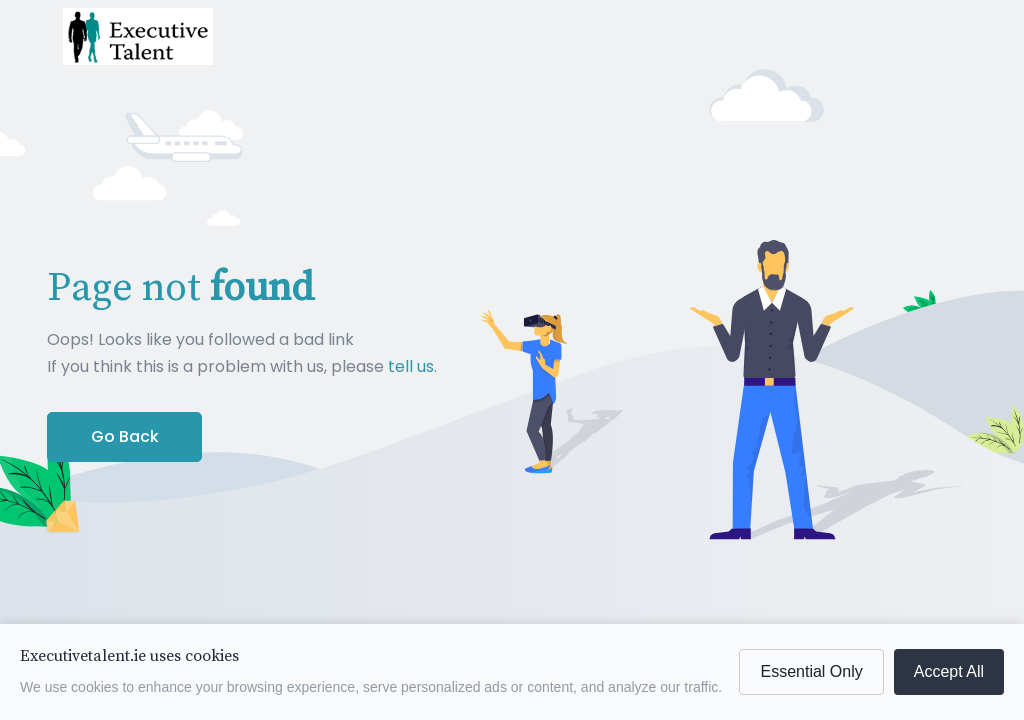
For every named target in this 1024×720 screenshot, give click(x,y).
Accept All (949, 671)
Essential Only (811, 671)
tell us (411, 366)
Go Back (125, 436)
